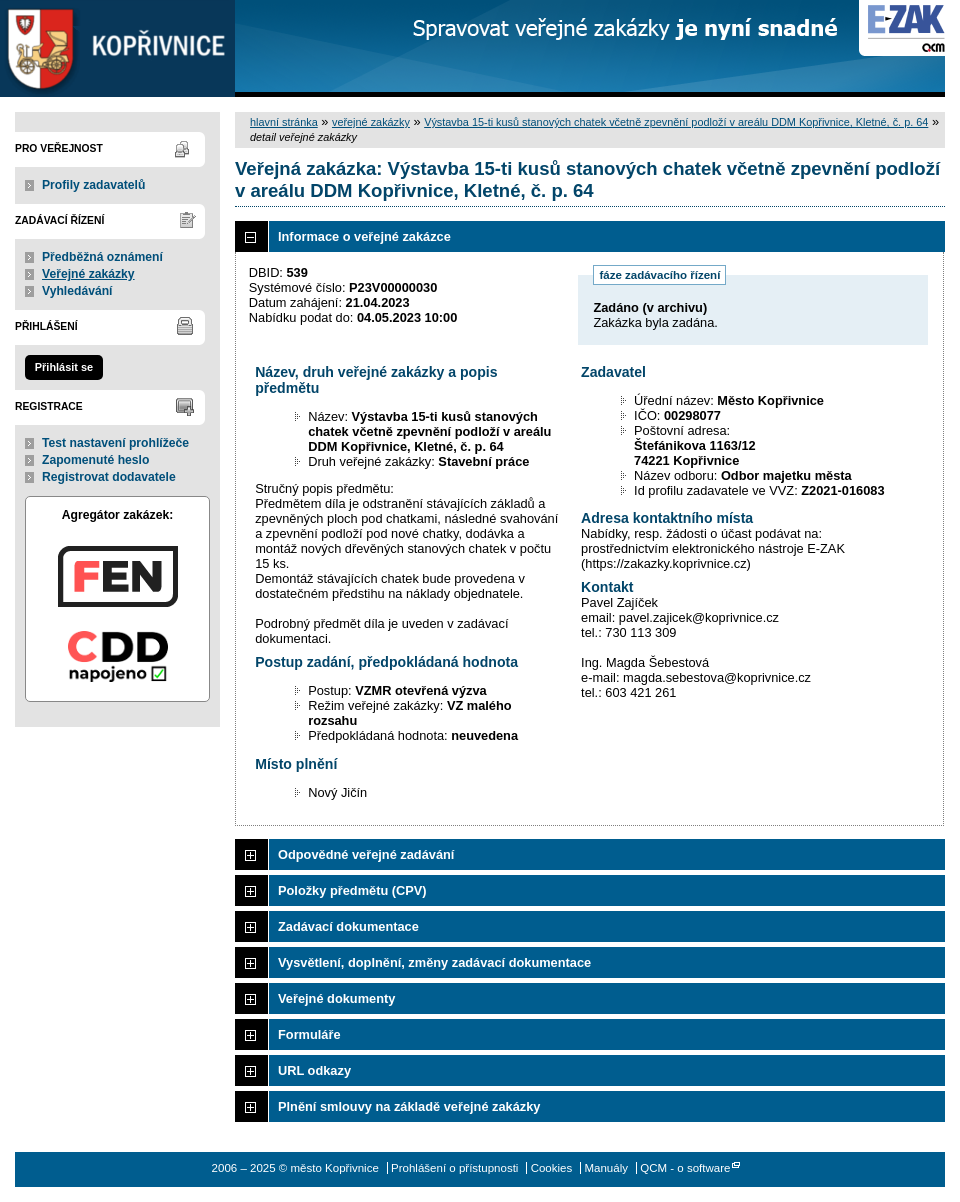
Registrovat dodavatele (109, 477)
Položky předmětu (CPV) (352, 890)
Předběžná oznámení (102, 257)
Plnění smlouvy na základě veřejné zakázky (409, 1106)
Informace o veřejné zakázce (364, 236)
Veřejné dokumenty (336, 998)
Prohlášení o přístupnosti (454, 1168)
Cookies (552, 1168)
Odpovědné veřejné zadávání (366, 854)
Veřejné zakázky (88, 274)
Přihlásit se (64, 367)
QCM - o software (685, 1168)
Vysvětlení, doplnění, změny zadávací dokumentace (434, 962)
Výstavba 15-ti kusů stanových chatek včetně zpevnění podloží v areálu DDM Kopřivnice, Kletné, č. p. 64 (676, 122)
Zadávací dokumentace (348, 926)
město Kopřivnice (117, 48)
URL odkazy (314, 1070)
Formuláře (309, 1034)
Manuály (606, 1168)
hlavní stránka (284, 122)
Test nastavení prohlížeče (115, 443)
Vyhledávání (77, 291)
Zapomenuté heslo (95, 460)
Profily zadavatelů (93, 185)
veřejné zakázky (371, 122)
